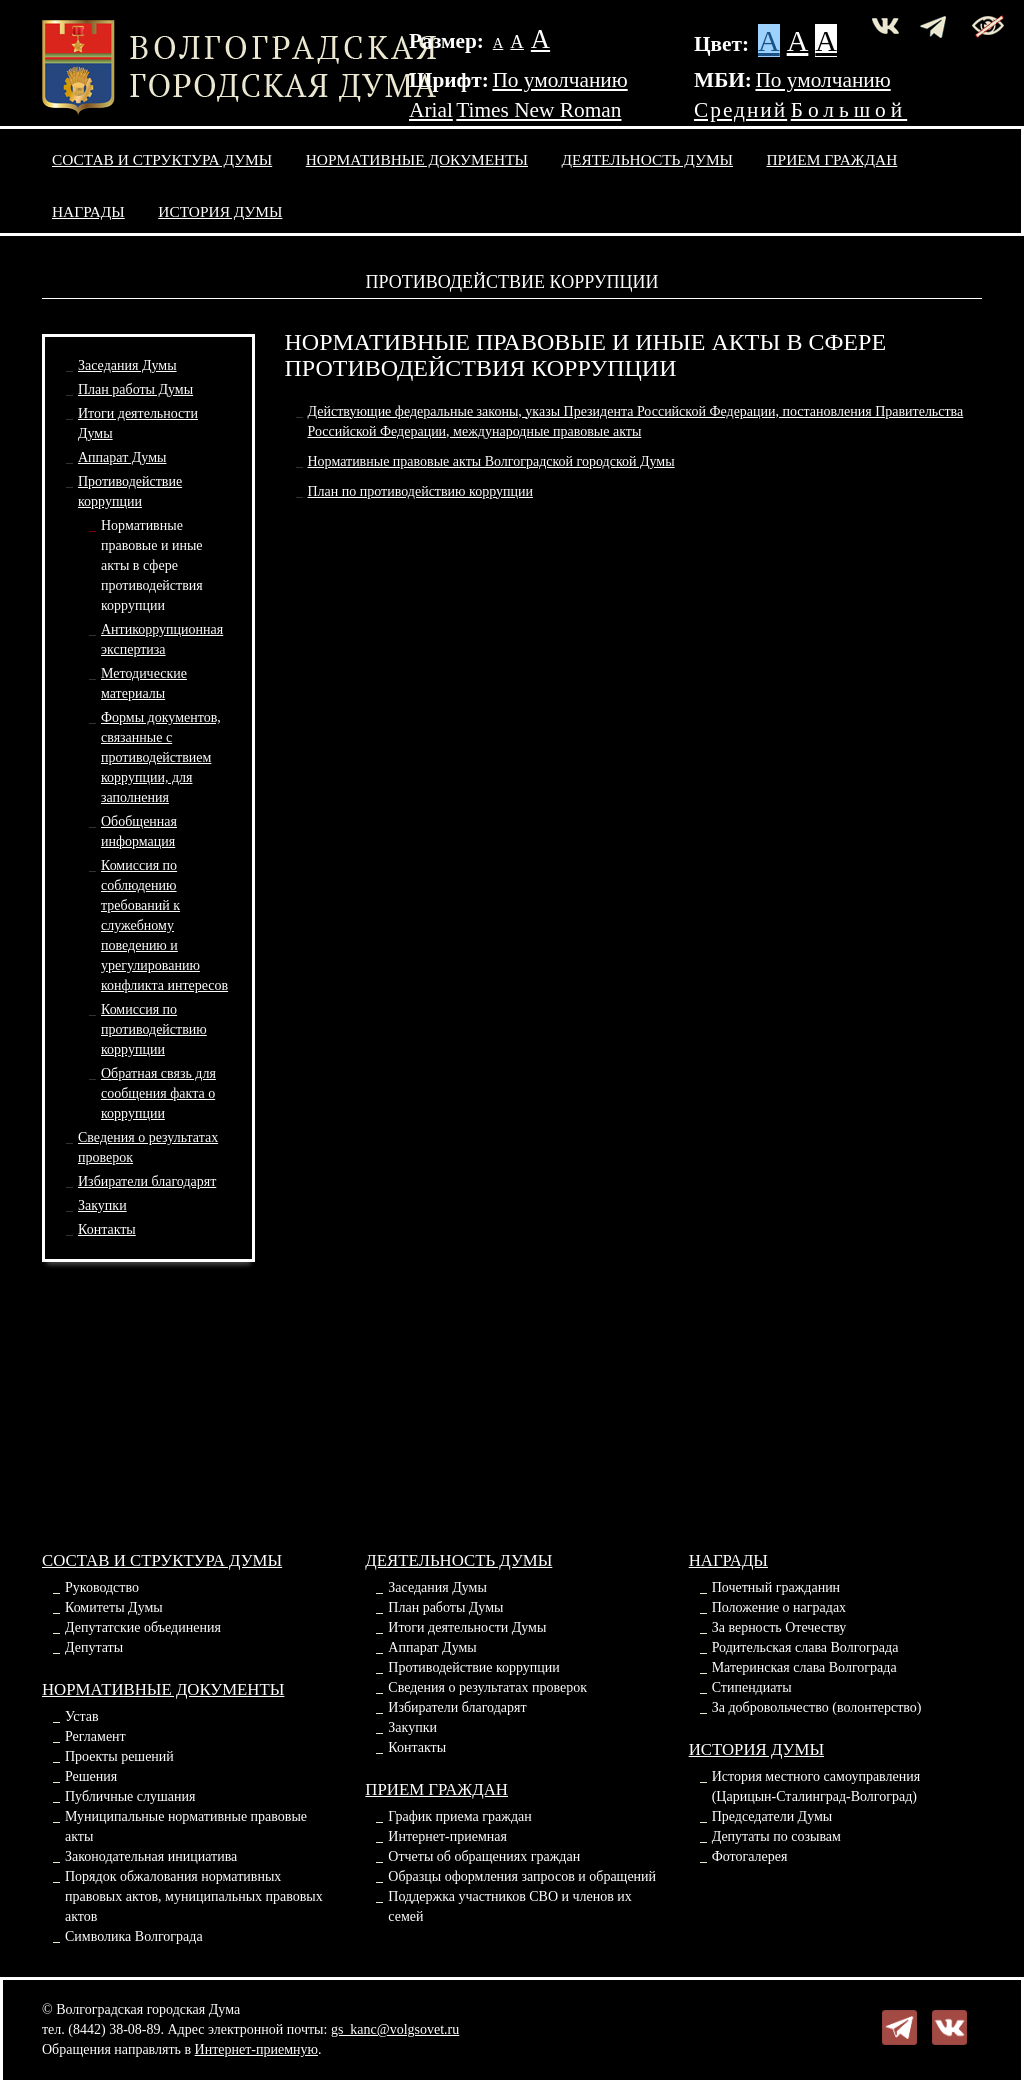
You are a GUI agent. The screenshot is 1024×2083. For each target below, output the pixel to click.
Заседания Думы (127, 365)
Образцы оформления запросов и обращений (522, 1876)
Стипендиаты (752, 1687)
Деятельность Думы (648, 159)
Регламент (95, 1736)
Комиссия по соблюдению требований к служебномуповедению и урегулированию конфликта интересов (164, 925)
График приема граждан (459, 1816)
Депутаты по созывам (776, 1836)
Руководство (102, 1587)
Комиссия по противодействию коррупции (154, 1029)
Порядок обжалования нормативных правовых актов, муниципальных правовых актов (194, 1896)
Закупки (102, 1205)
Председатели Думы (772, 1816)
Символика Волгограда (134, 1936)
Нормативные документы (417, 159)
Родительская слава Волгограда (805, 1647)
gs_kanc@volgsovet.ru (395, 2029)
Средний (740, 110)
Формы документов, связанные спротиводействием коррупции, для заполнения (161, 757)
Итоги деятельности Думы (467, 1627)
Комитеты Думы (114, 1607)
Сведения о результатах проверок (487, 1687)
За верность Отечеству (779, 1627)
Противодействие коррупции (474, 1667)
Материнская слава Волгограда (804, 1667)
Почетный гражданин (776, 1587)
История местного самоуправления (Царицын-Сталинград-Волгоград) (816, 1786)
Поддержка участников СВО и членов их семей (510, 1906)
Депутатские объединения (143, 1627)
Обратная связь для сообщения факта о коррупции (158, 1093)
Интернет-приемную (256, 2049)
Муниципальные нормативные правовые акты (186, 1826)
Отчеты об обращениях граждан (484, 1856)
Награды (88, 211)
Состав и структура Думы (162, 159)
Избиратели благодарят (147, 1181)
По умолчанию (559, 80)
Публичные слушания (130, 1796)
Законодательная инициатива (151, 1856)
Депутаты (94, 1647)
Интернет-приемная (447, 1836)
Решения (91, 1776)
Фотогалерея (750, 1856)
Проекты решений (119, 1756)
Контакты (107, 1229)
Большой (849, 110)
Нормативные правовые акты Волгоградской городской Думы (491, 461)
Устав (82, 1716)
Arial (431, 110)
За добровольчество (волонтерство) (817, 1707)
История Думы (220, 211)
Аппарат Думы (122, 457)
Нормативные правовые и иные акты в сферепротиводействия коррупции (152, 565)
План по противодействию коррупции (420, 491)
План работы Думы (135, 389)
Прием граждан (832, 159)
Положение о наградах (779, 1607)
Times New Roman (538, 110)
